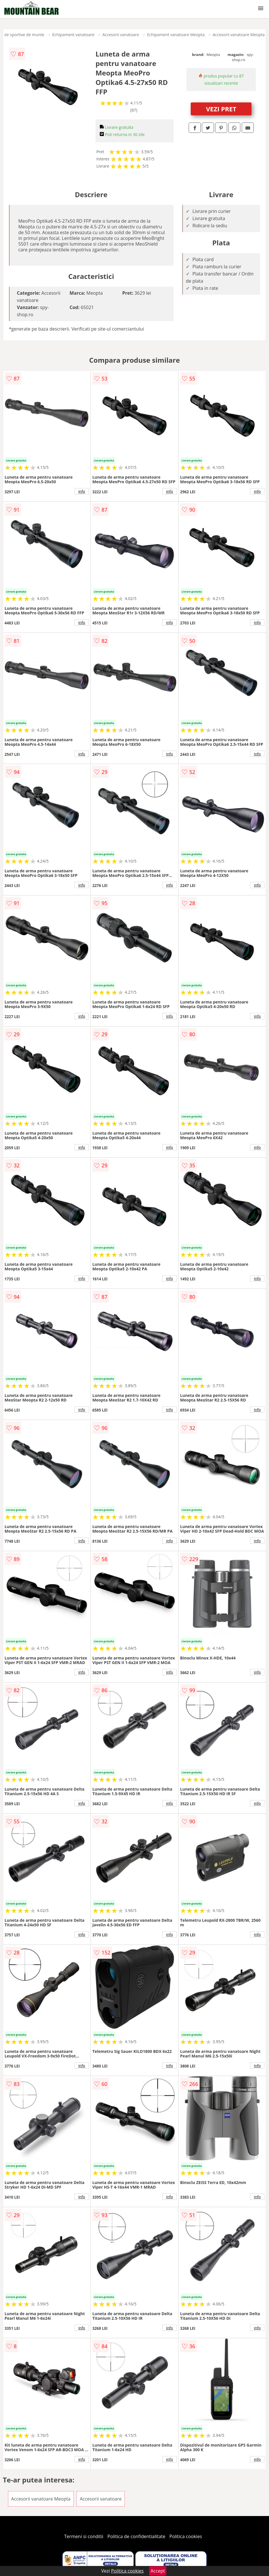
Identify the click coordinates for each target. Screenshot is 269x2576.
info (81, 491)
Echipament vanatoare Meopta (176, 34)
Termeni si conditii (84, 2536)
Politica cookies (185, 2536)
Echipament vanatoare (73, 34)
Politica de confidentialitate (136, 2536)
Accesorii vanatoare (120, 34)
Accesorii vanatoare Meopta (238, 34)
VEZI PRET (221, 108)
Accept (158, 2571)
